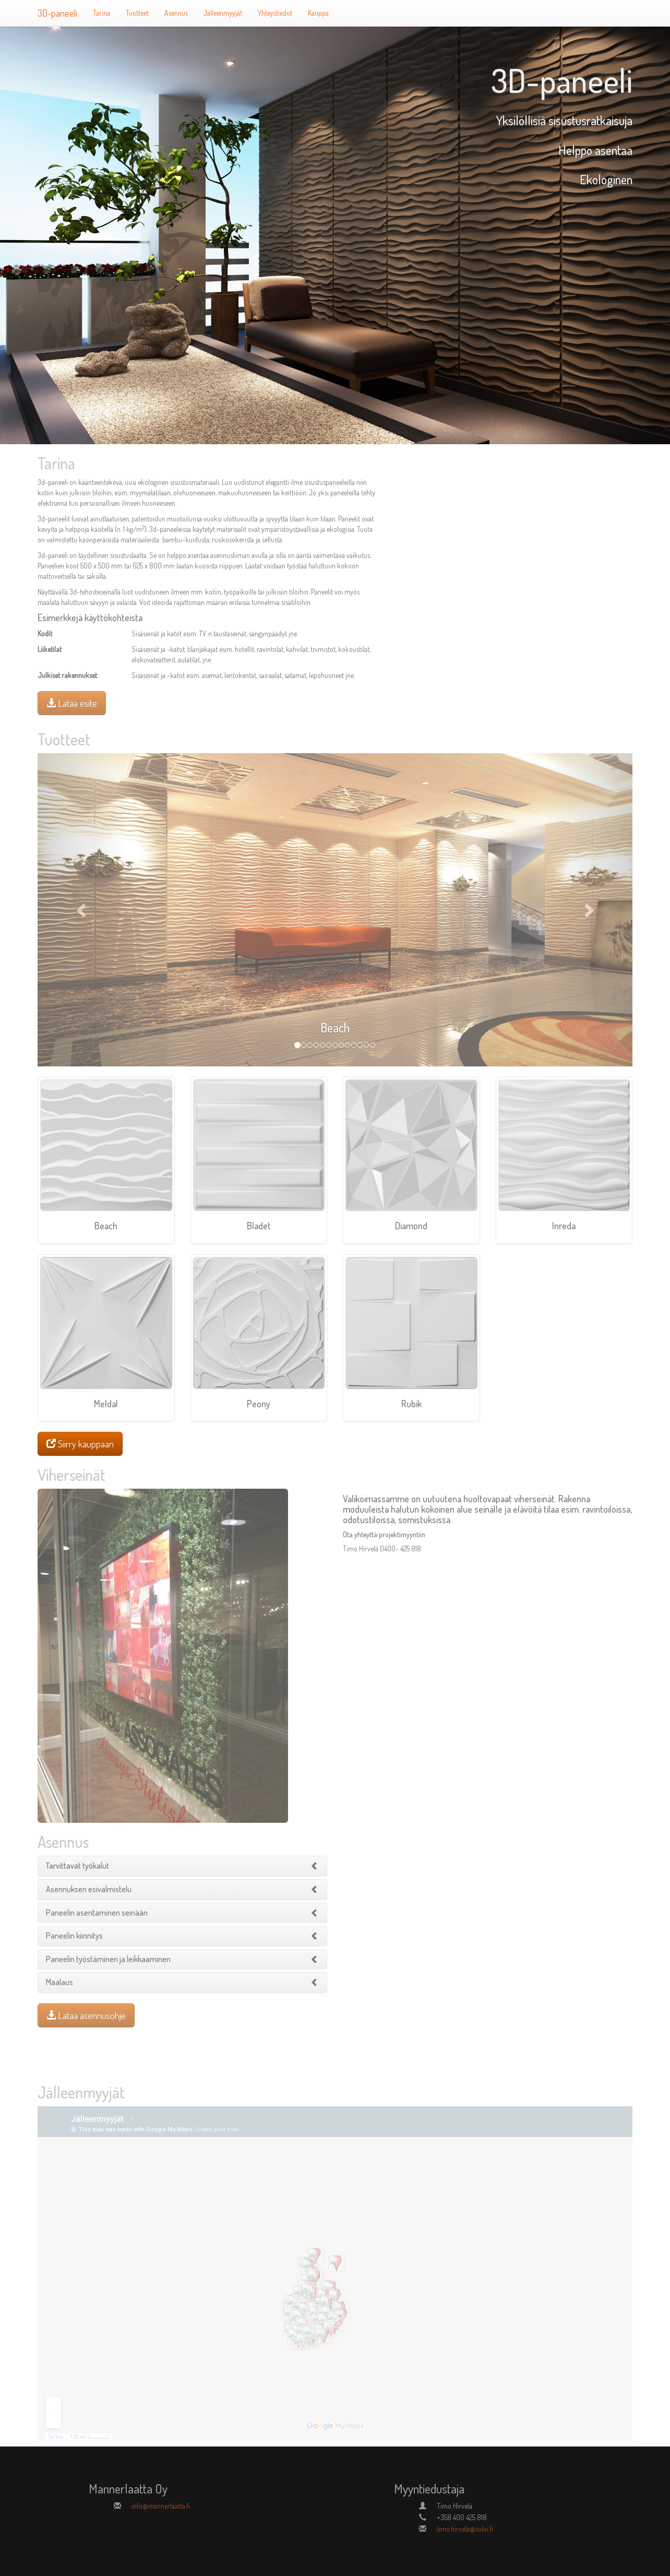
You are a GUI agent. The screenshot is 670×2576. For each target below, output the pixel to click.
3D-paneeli (57, 13)
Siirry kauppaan (80, 1444)
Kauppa (318, 12)
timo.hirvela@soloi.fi (465, 2528)
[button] (82, 909)
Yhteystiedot (275, 12)
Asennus (176, 12)
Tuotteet (137, 12)
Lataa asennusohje (86, 2015)
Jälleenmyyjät (223, 12)
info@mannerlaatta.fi (160, 2505)
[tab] (182, 1866)
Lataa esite (71, 703)
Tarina (101, 12)
